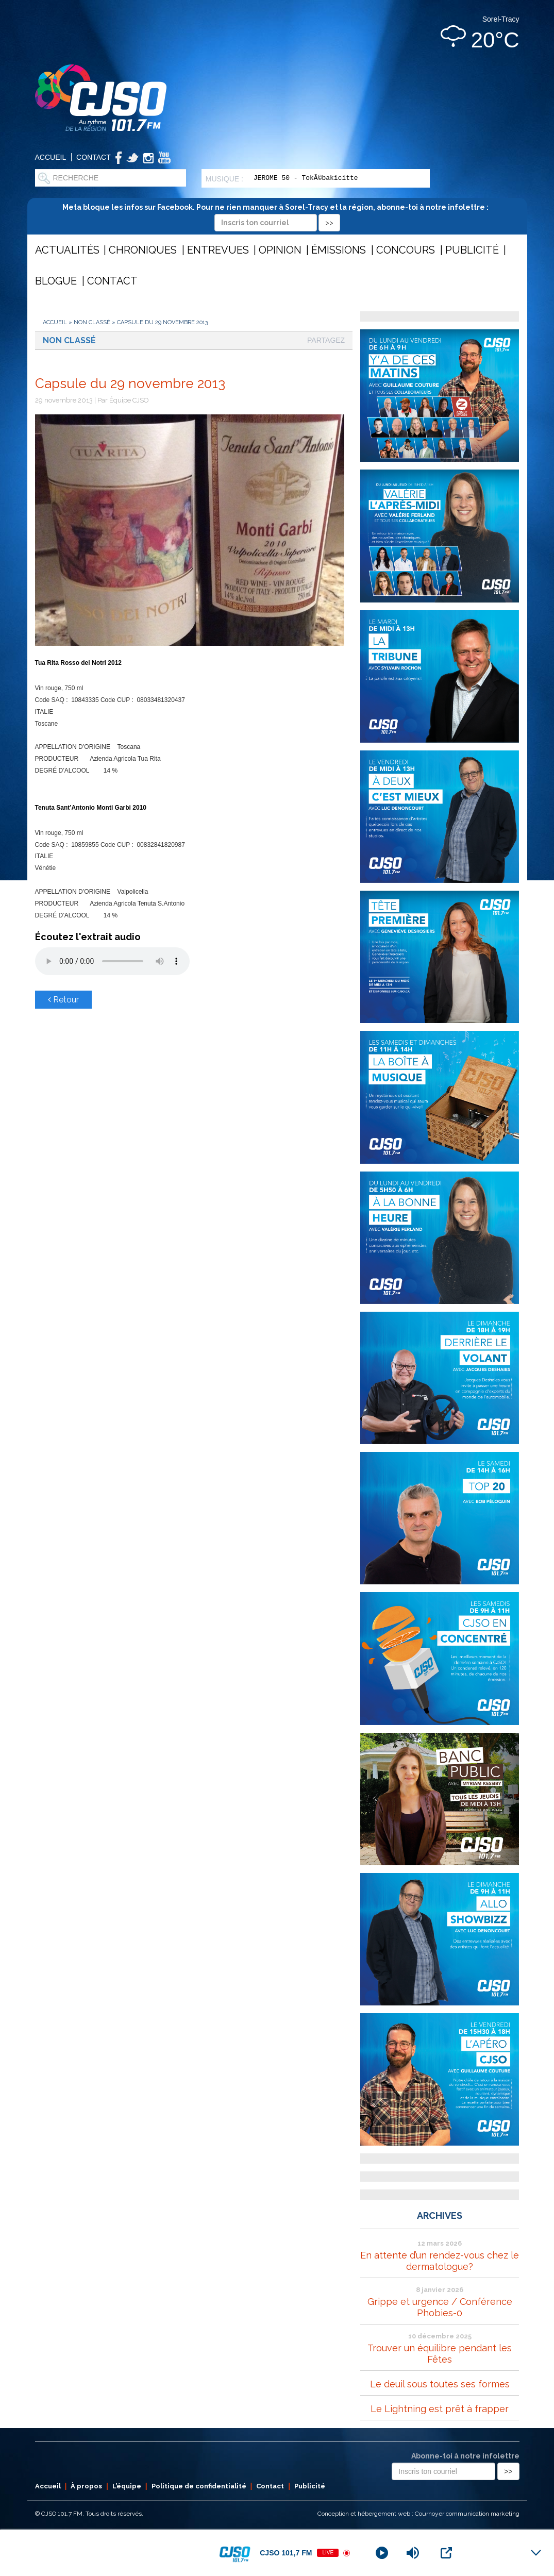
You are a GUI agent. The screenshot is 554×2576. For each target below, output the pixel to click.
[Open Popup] (446, 2553)
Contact (93, 157)
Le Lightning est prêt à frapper (440, 2408)
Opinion (280, 250)
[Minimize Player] (536, 2553)
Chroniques (143, 250)
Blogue (56, 281)
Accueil (50, 157)
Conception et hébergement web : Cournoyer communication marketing (418, 2513)
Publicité (472, 250)
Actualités (67, 250)
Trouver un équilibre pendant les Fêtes (439, 2354)
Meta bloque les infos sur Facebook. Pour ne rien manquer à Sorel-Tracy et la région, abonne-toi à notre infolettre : (277, 214)
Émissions (338, 250)
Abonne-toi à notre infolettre (465, 2456)
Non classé (92, 322)
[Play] (382, 2553)
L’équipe (126, 2486)
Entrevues (218, 250)
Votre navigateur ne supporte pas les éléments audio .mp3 (112, 961)
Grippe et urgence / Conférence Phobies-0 (439, 2307)
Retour (63, 1000)
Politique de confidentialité (199, 2486)
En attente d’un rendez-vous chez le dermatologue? (439, 2261)
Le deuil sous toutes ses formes (440, 2384)
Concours (405, 250)
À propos (86, 2486)
